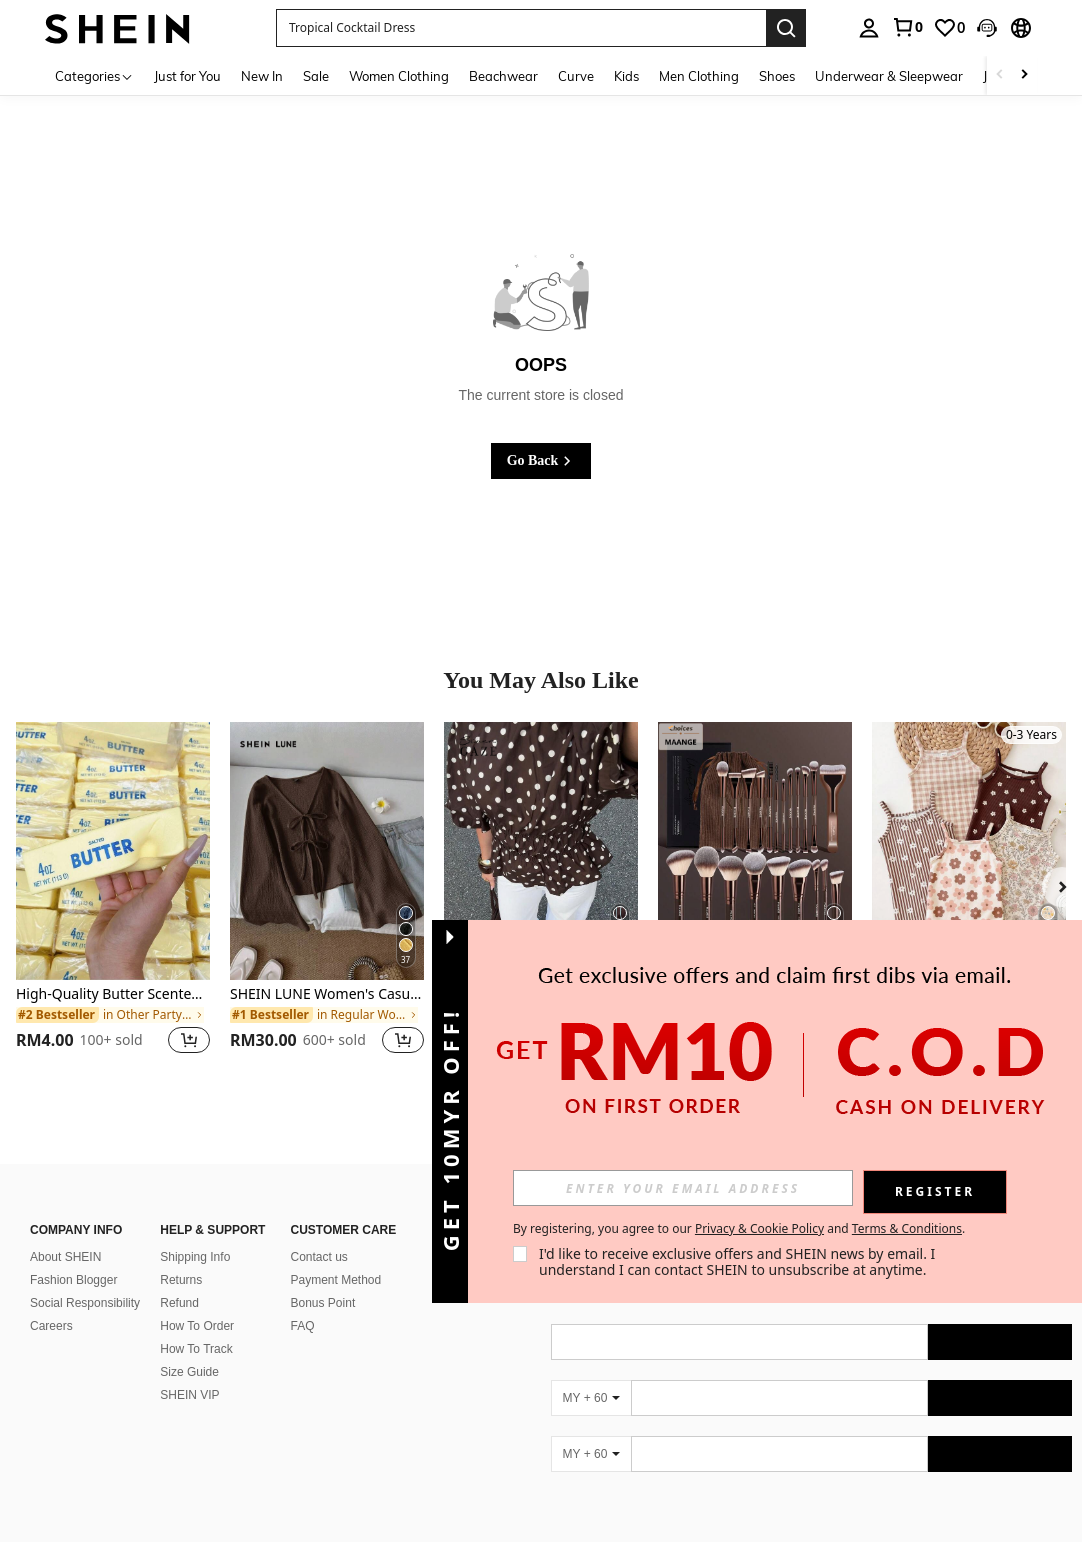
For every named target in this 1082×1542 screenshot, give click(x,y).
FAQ (303, 1326)
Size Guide (189, 1372)
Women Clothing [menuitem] (399, 76)
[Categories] (94, 75)
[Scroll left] (1000, 75)
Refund (179, 1303)
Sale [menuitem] (316, 76)
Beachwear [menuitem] (503, 76)
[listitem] (113, 900)
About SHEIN (65, 1257)
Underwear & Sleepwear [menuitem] (889, 76)
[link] (907, 27)
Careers (51, 1326)
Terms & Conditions (907, 1228)
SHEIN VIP (189, 1395)
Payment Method (336, 1280)
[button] (521, 28)
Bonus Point (323, 1303)
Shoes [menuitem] (777, 76)
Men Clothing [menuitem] (699, 76)
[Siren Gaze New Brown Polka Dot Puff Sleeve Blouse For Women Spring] (541, 851)
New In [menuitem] (262, 76)
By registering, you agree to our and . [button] (739, 1229)
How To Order (197, 1326)
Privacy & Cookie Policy (759, 1228)
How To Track (196, 1349)
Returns (181, 1280)
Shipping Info (195, 1257)
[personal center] (869, 28)
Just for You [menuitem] (187, 76)
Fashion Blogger (73, 1280)
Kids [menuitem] (626, 76)
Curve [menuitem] (576, 76)
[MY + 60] (591, 1398)
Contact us (319, 1257)
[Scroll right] (1024, 75)
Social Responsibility (85, 1303)
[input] (683, 1188)
